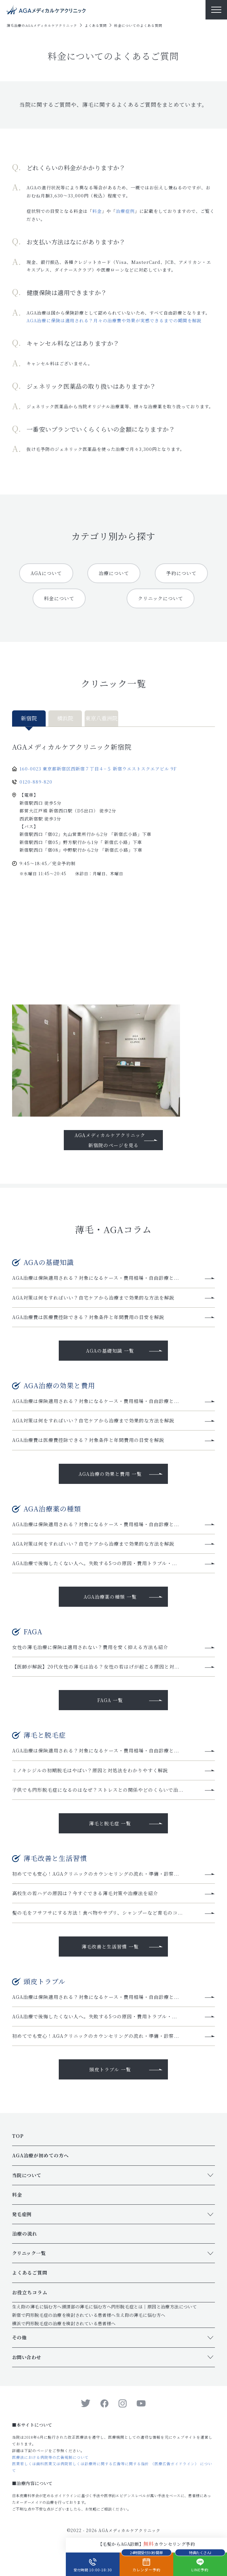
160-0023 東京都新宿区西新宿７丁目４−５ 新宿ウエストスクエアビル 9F (98, 768)
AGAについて (46, 573)
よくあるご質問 (29, 2272)
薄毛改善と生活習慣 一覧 (110, 1946)
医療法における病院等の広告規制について (50, 2457)
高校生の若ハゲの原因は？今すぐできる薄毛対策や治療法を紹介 (85, 1893)
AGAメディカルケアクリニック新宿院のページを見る (110, 1140)
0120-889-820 (35, 782)
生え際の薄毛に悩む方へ (37, 2306)
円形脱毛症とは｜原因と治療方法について (154, 2306)
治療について (114, 573)
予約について (181, 573)
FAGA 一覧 (110, 1700)
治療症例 (125, 211)
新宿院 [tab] (29, 718)
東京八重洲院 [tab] (101, 718)
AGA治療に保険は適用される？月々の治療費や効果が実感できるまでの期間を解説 (114, 320)
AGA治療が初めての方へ (40, 2155)
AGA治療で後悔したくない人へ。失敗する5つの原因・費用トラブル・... (94, 1563)
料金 (97, 211)
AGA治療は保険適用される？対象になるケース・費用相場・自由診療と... (95, 1277)
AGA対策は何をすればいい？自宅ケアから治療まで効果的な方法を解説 (93, 1297)
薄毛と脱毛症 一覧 (110, 1823)
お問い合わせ (26, 2357)
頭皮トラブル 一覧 (110, 2069)
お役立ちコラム (29, 2292)
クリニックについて (160, 598)
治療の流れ (24, 2233)
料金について (59, 598)
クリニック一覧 (29, 2253)
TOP (18, 2136)
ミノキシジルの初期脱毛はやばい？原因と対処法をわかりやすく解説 (90, 1770)
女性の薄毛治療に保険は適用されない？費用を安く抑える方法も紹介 (90, 1647)
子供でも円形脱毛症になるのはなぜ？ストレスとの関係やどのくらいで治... (97, 1789)
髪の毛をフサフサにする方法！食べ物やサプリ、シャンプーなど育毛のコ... (97, 1912)
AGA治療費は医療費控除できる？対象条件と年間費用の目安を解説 (88, 1317)
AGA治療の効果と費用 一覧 (110, 1473)
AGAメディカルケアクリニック (129, 2530)
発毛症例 (22, 2214)
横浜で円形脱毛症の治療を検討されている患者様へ (64, 2323)
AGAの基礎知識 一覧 (110, 1350)
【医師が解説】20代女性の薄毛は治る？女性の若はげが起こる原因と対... (95, 1666)
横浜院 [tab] (65, 718)
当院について (26, 2175)
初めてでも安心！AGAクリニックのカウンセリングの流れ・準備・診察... (95, 1873)
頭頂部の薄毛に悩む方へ (86, 2306)
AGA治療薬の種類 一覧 (110, 1596)
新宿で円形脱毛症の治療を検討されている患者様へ (64, 2315)
